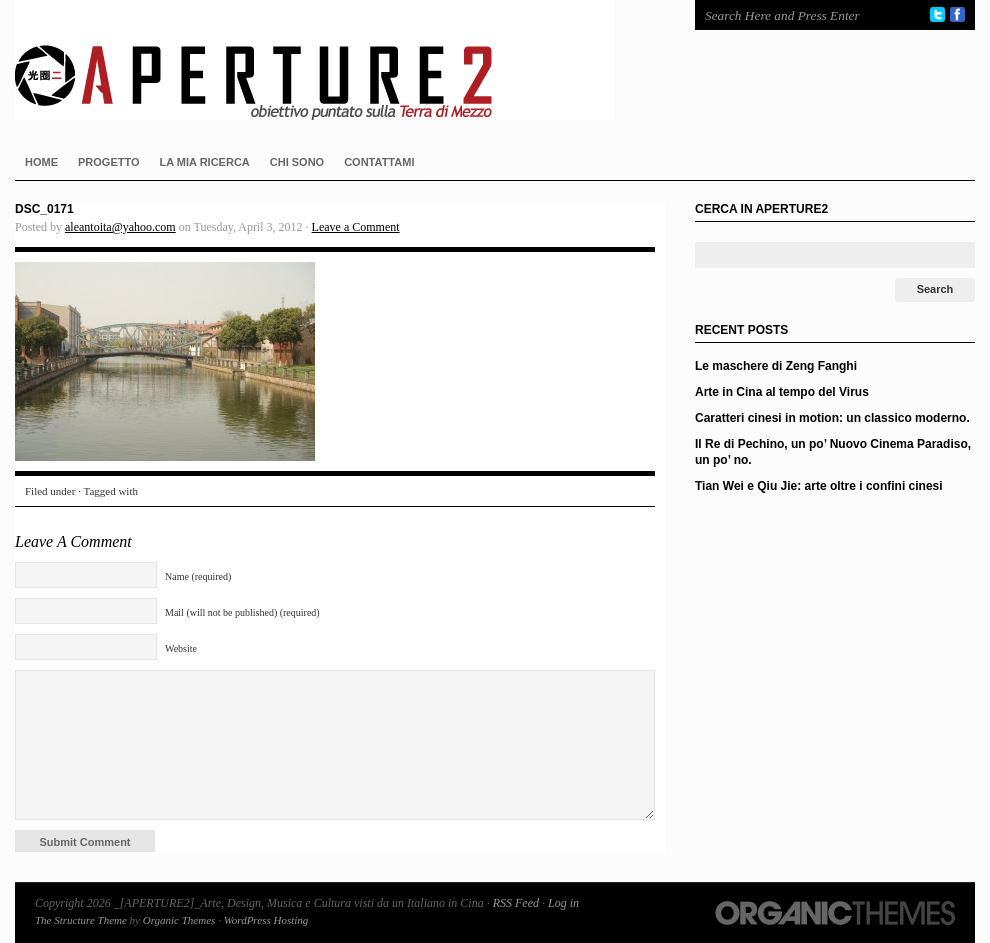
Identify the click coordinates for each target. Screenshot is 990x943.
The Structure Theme (81, 920)
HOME (41, 162)
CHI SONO (297, 162)
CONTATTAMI (379, 162)
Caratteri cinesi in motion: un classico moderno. (832, 418)
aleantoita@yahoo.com (120, 227)
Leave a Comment (356, 227)
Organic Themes (179, 920)
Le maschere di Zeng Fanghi (776, 366)
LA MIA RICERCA (205, 162)
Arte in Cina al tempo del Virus (782, 392)
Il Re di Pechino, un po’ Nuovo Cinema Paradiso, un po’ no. (833, 452)
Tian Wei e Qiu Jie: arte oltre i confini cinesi (819, 486)
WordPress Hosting (266, 920)
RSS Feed (516, 903)
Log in (563, 903)
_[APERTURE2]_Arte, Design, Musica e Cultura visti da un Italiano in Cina (335, 60)
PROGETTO (109, 162)
